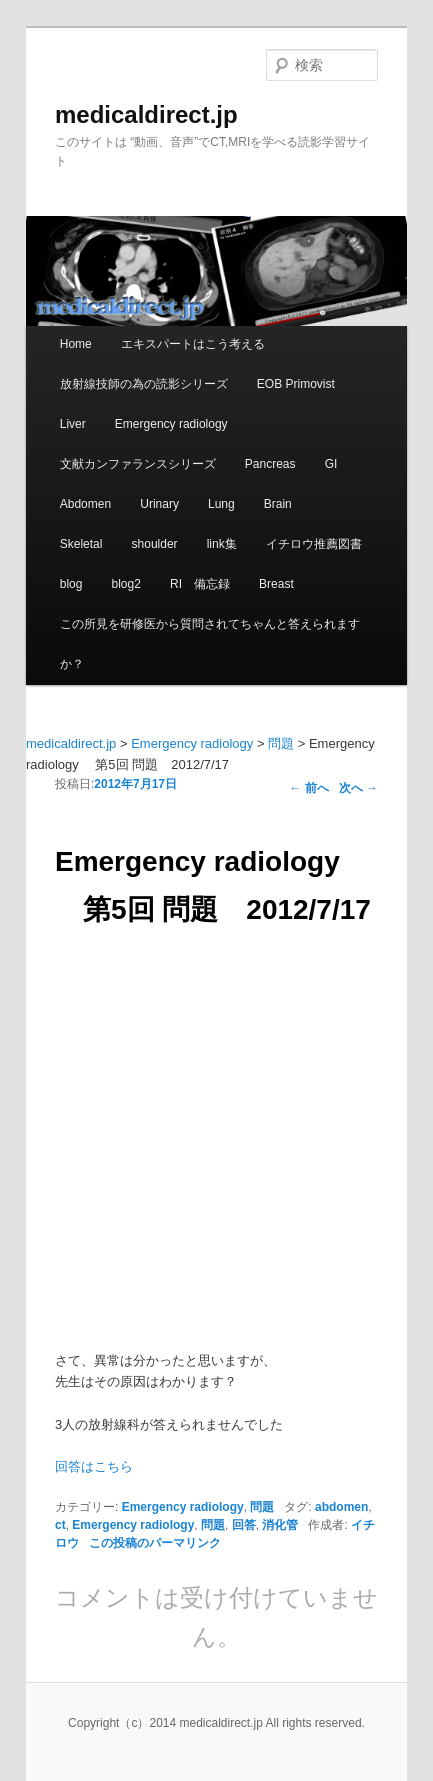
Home (76, 344)
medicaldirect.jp (146, 114)
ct (60, 1525)
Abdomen (85, 504)
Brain (278, 504)
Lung (221, 504)
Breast (276, 584)
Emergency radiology (171, 424)
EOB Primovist (296, 384)
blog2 (126, 584)
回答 (244, 1525)
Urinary (159, 504)
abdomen (341, 1507)
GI (331, 464)
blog (71, 584)
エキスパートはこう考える (193, 344)
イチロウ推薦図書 (314, 544)
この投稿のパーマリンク (155, 1543)
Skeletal (81, 544)
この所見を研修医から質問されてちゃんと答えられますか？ (210, 644)
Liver (73, 424)
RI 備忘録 (200, 584)
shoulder (155, 544)
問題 (262, 1507)
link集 (222, 544)
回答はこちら (94, 1466)
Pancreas (270, 464)
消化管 (280, 1525)
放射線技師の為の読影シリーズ (144, 384)
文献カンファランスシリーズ (138, 464)
